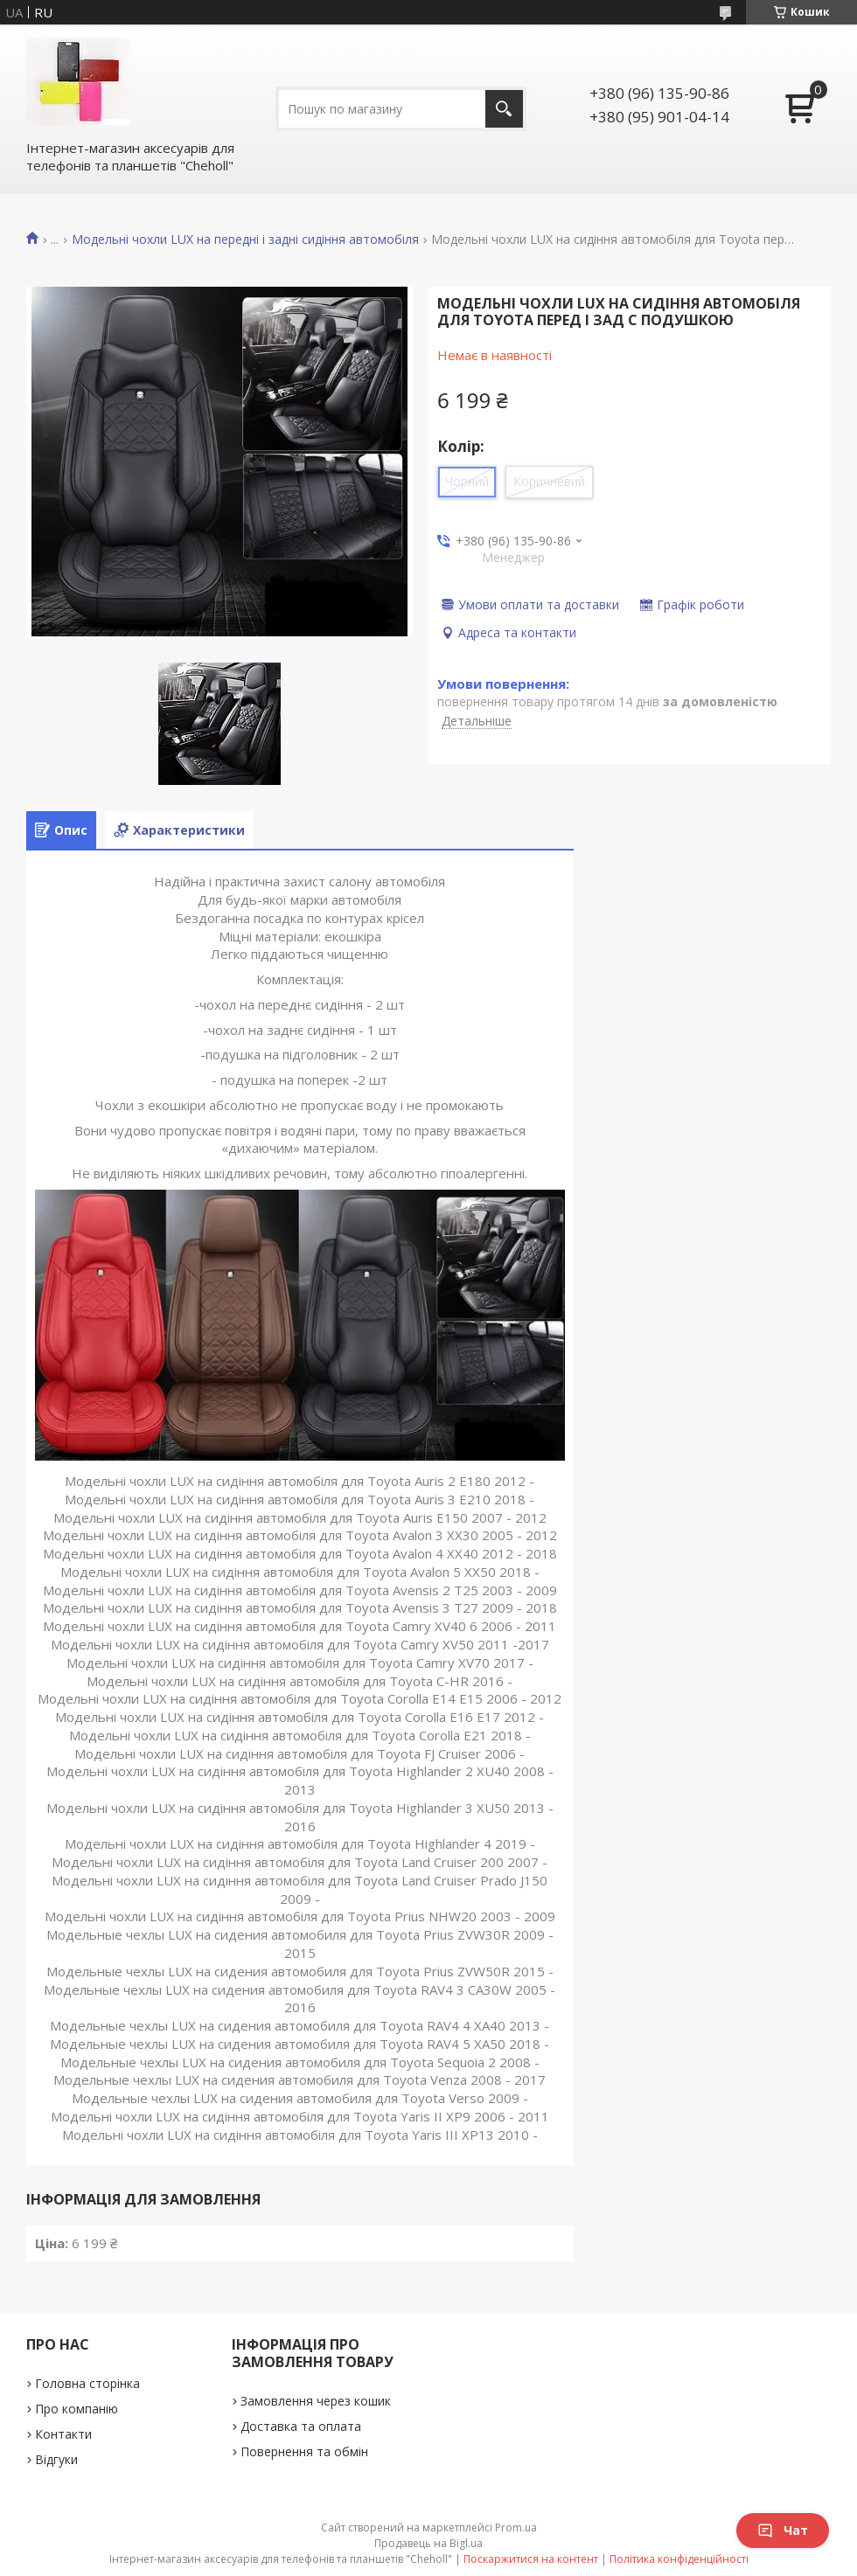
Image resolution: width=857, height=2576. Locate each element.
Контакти (63, 2434)
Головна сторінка (87, 2383)
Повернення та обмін (304, 2451)
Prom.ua (516, 2527)
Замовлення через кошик (315, 2400)
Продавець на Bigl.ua (428, 2543)
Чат (782, 2530)
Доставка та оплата (300, 2426)
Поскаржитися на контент (530, 2559)
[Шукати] (504, 109)
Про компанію (76, 2408)
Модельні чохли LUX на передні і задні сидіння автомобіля (245, 239)
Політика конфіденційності (679, 2559)
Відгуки (56, 2459)
